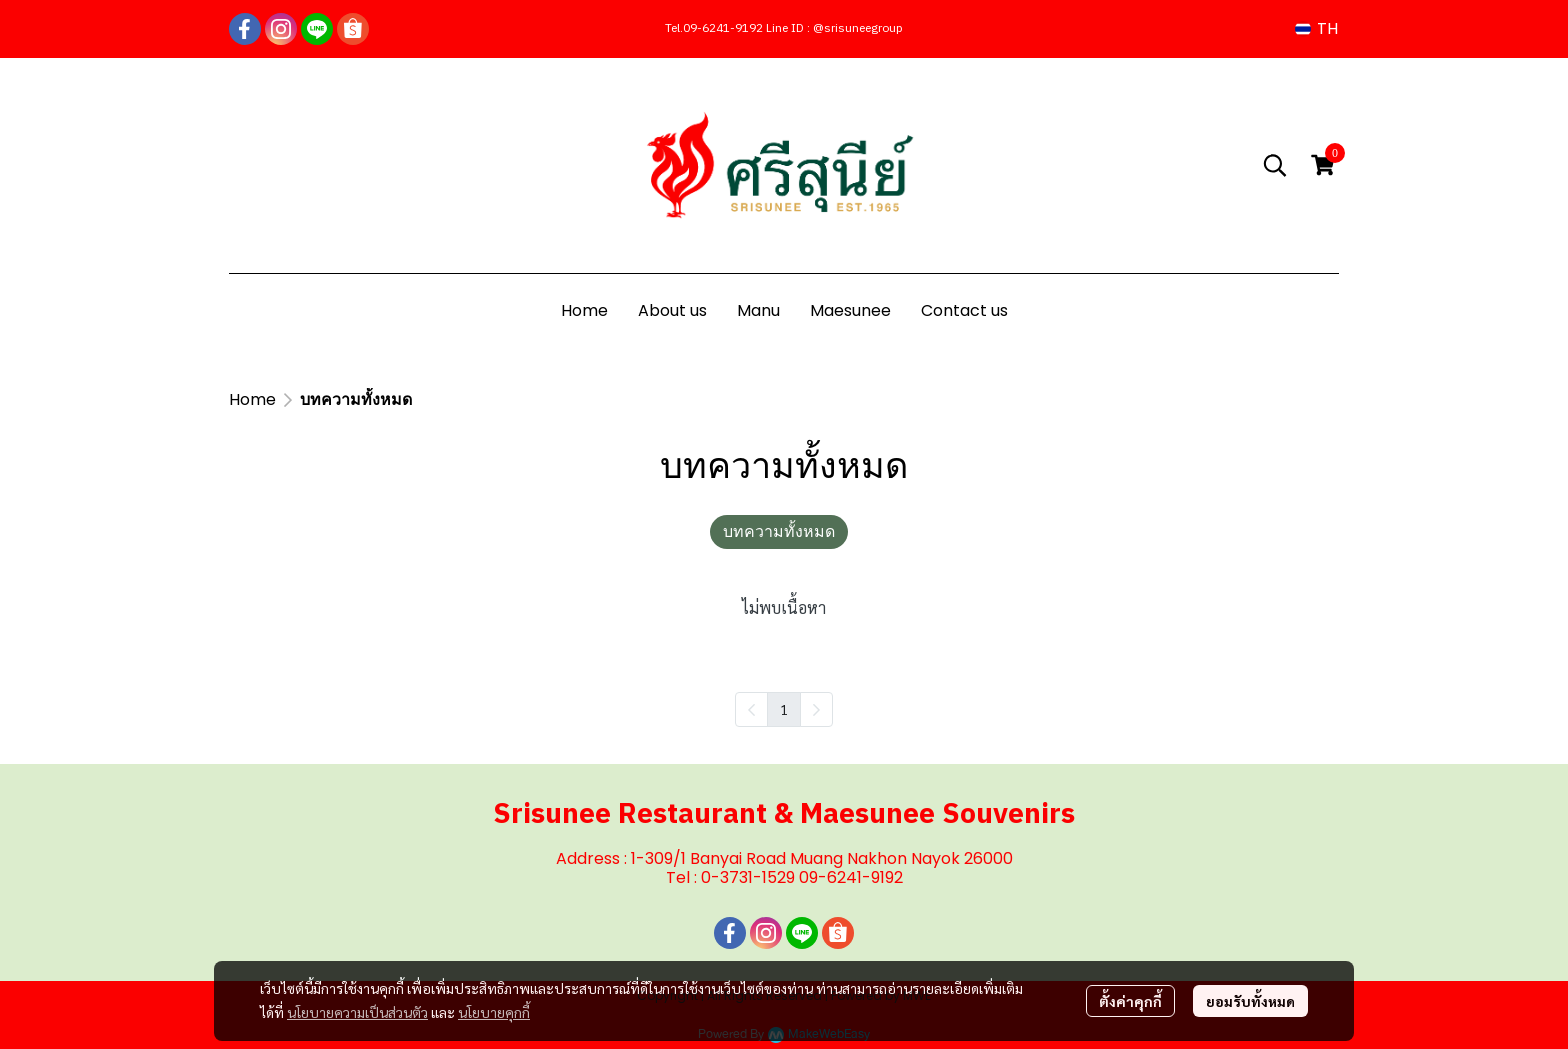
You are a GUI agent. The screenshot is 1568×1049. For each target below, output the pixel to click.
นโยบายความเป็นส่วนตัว (357, 1012)
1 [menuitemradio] (784, 709)
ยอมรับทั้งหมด (1250, 1001)
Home (252, 399)
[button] (1316, 28)
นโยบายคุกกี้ (494, 1012)
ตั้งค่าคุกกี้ (1130, 1001)
